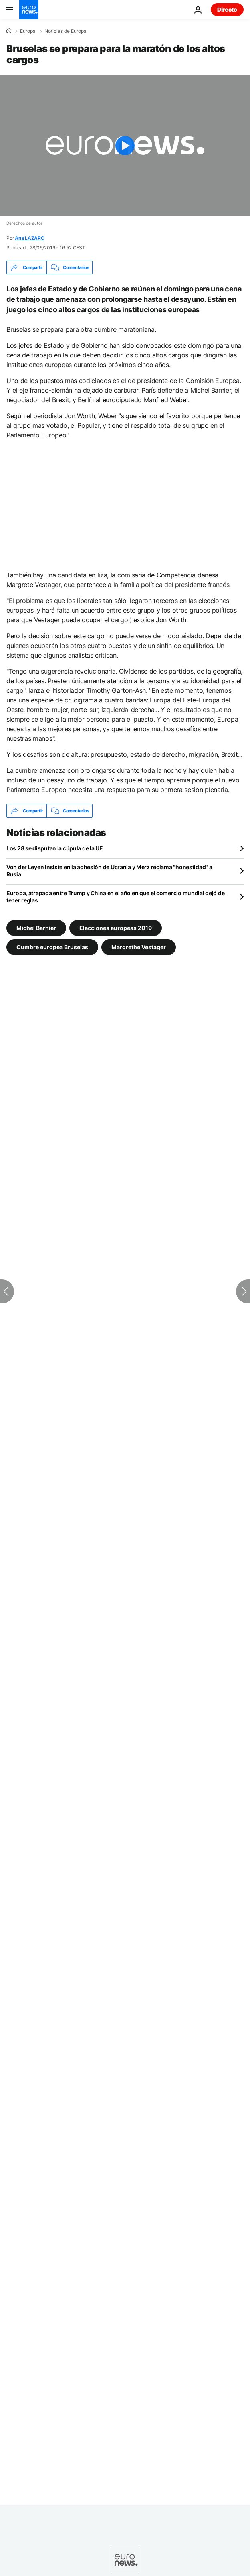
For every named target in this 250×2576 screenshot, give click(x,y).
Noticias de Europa (65, 31)
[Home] (8, 31)
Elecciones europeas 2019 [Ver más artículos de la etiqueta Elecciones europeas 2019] (115, 927)
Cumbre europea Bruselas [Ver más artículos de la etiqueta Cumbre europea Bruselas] (52, 947)
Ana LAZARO (29, 238)
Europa (28, 31)
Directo (227, 9)
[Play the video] (125, 145)
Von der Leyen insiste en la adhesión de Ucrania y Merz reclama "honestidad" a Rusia (109, 871)
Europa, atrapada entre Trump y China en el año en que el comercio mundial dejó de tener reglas (115, 897)
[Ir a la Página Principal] (28, 9)
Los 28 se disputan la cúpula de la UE (54, 848)
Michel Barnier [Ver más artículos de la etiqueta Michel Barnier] (36, 927)
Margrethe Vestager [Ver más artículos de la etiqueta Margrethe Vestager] (138, 947)
